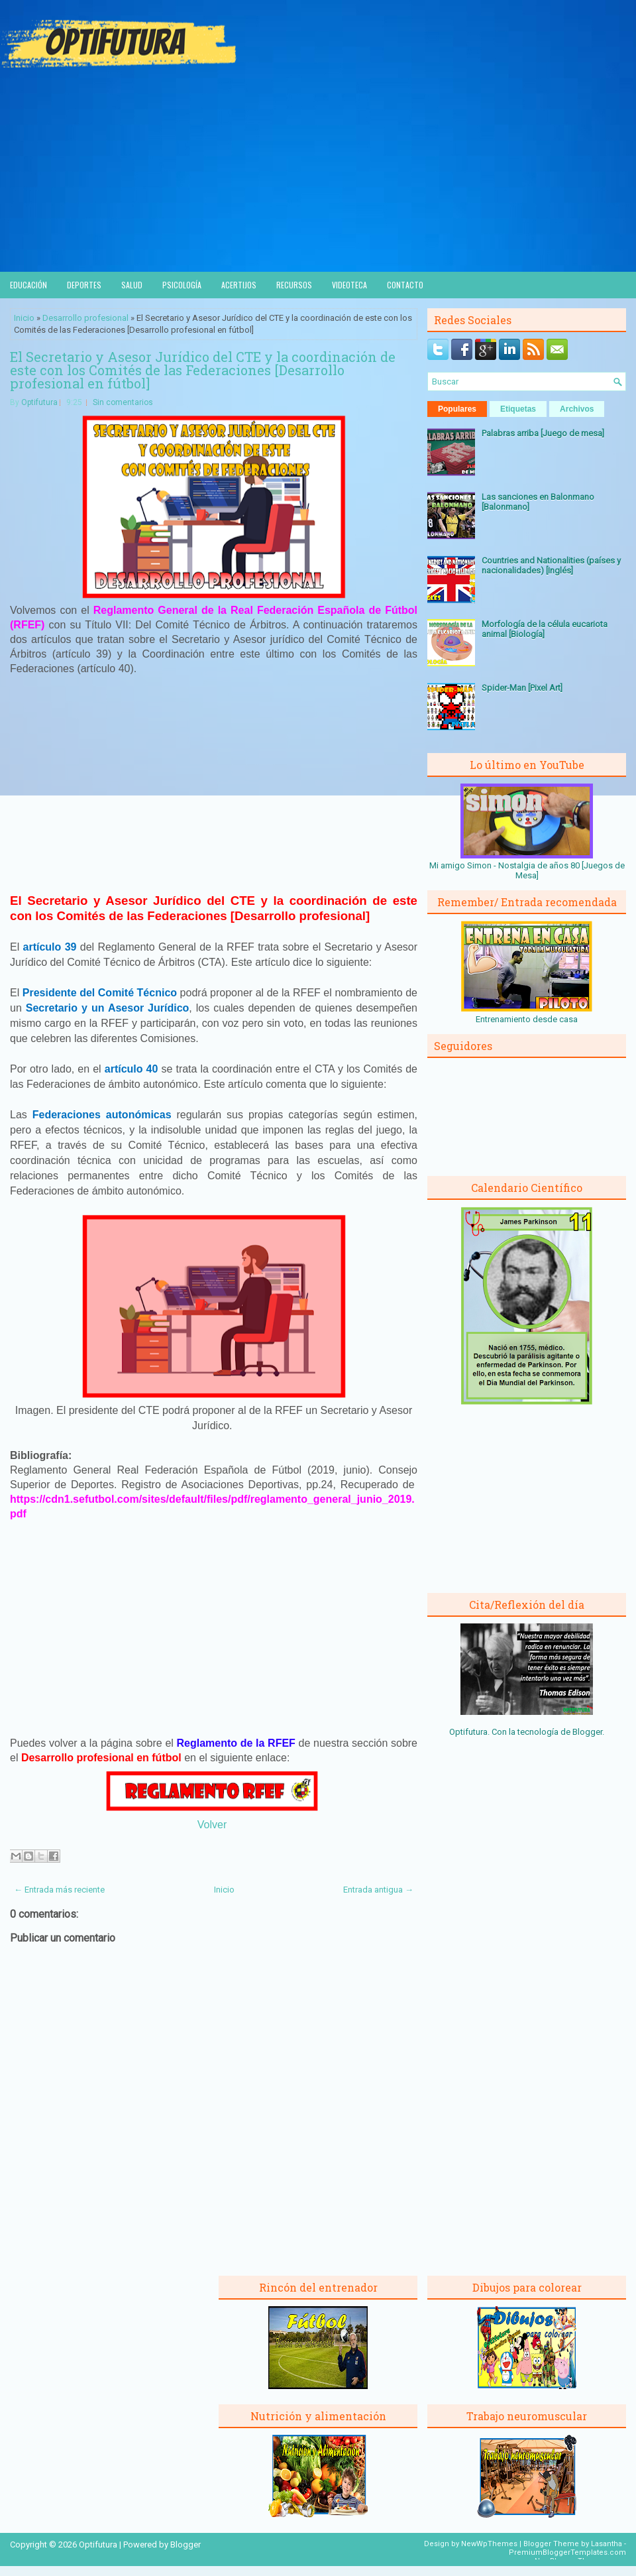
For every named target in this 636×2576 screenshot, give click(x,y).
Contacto (405, 284)
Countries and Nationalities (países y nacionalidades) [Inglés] (551, 565)
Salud (131, 284)
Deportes (84, 284)
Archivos (577, 409)
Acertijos (238, 284)
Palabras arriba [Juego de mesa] (543, 433)
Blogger (587, 1732)
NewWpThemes (489, 2544)
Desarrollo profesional (85, 318)
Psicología (181, 284)
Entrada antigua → (378, 1890)
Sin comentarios (123, 402)
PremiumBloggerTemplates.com (567, 2552)
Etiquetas (518, 409)
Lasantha (606, 2544)
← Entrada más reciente (59, 1890)
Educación (28, 284)
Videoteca (349, 284)
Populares (457, 409)
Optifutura (39, 402)
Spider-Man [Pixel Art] (522, 688)
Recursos (294, 284)
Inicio (24, 318)
